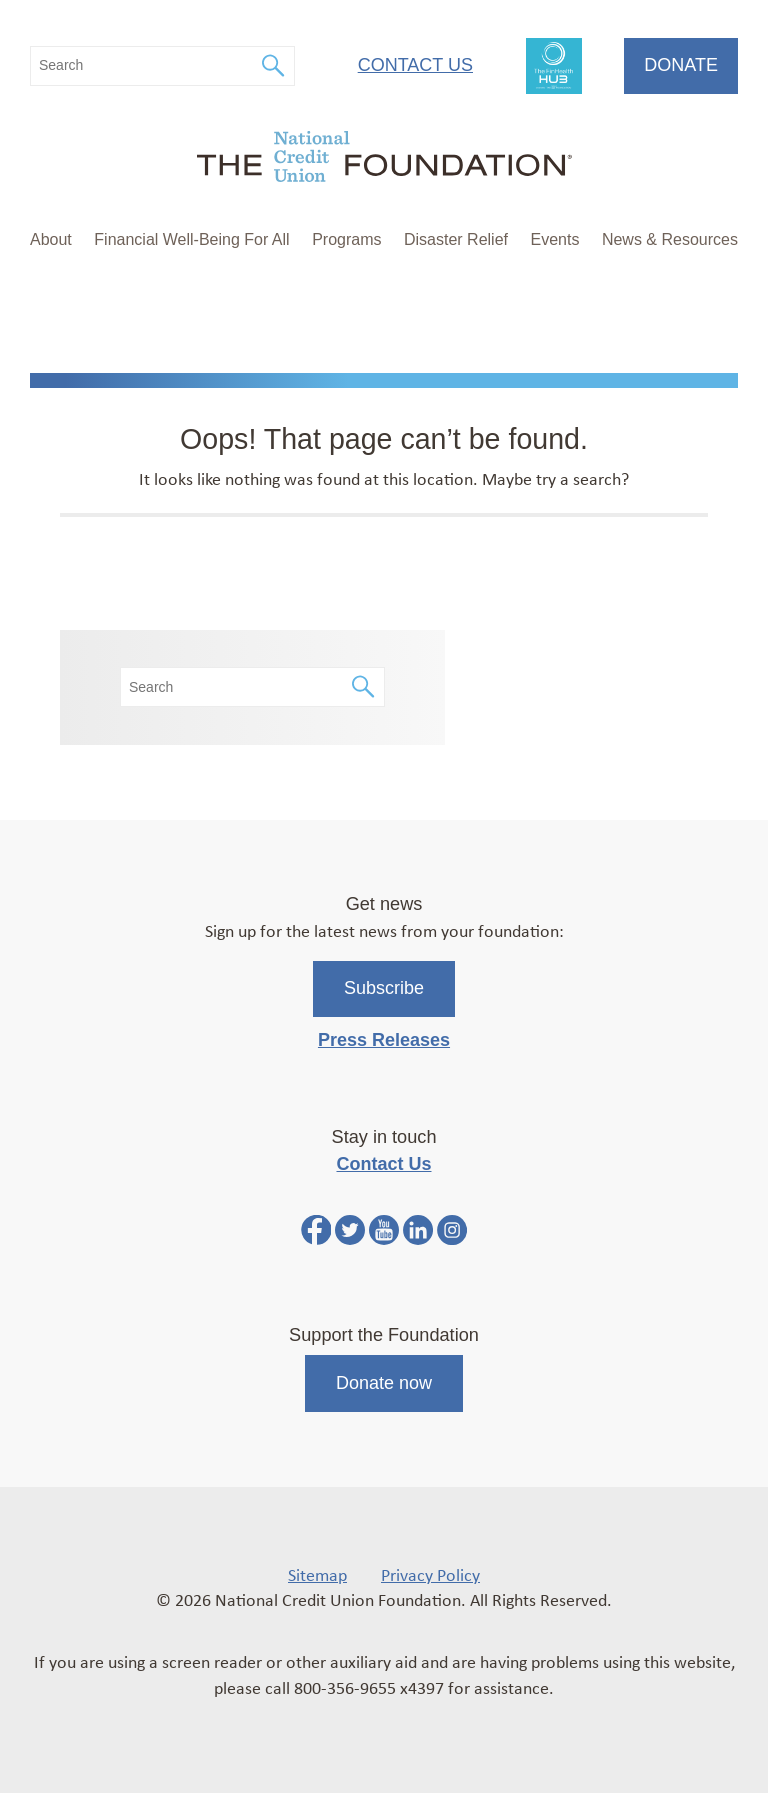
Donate (681, 65)
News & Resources (670, 239)
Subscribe (384, 988)
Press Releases (384, 1040)
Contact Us (415, 65)
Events (554, 239)
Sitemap (317, 1574)
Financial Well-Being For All (191, 239)
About (51, 239)
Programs (346, 239)
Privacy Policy (430, 1574)
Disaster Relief (456, 239)
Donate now (384, 1383)
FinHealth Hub (554, 66)
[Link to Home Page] (384, 159)
